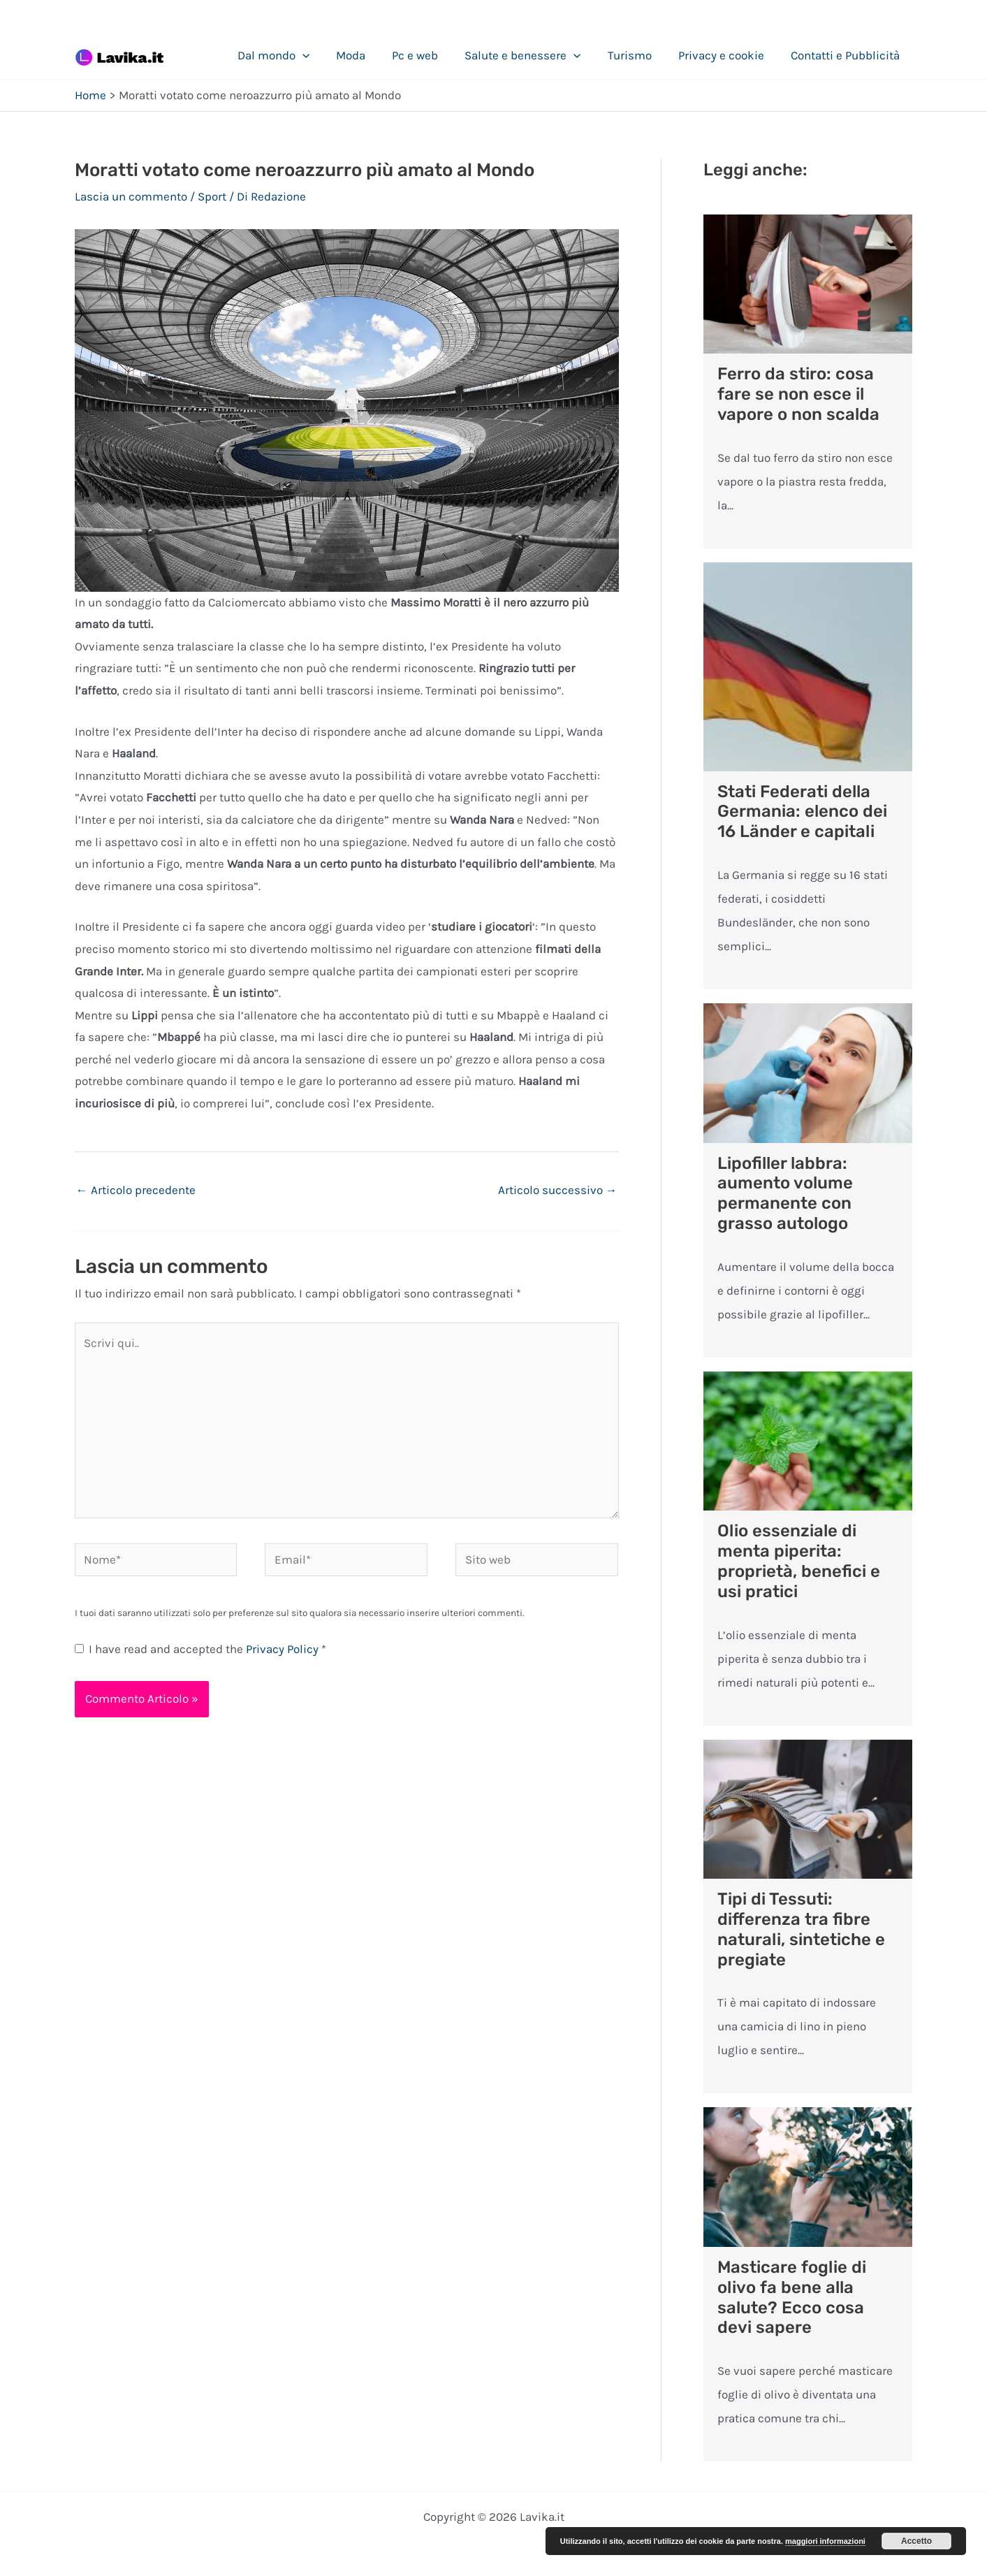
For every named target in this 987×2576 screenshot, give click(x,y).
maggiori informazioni (825, 2541)
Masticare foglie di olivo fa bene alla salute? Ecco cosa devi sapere (791, 2297)
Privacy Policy (283, 1649)
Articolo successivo (557, 1190)
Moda (366, 55)
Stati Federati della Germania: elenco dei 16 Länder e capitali (802, 812)
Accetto (916, 2541)
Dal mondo (292, 55)
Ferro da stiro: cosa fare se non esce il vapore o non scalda (798, 394)
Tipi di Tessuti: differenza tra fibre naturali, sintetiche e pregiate (801, 1929)
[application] (321, 55)
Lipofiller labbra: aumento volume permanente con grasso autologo (785, 1193)
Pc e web (427, 55)
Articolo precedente (136, 1190)
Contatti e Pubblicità (846, 55)
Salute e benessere (532, 55)
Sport (212, 196)
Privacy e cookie (725, 55)
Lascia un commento (131, 196)
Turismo (637, 55)
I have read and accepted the (200, 1649)
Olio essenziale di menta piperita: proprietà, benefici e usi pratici (798, 1561)
